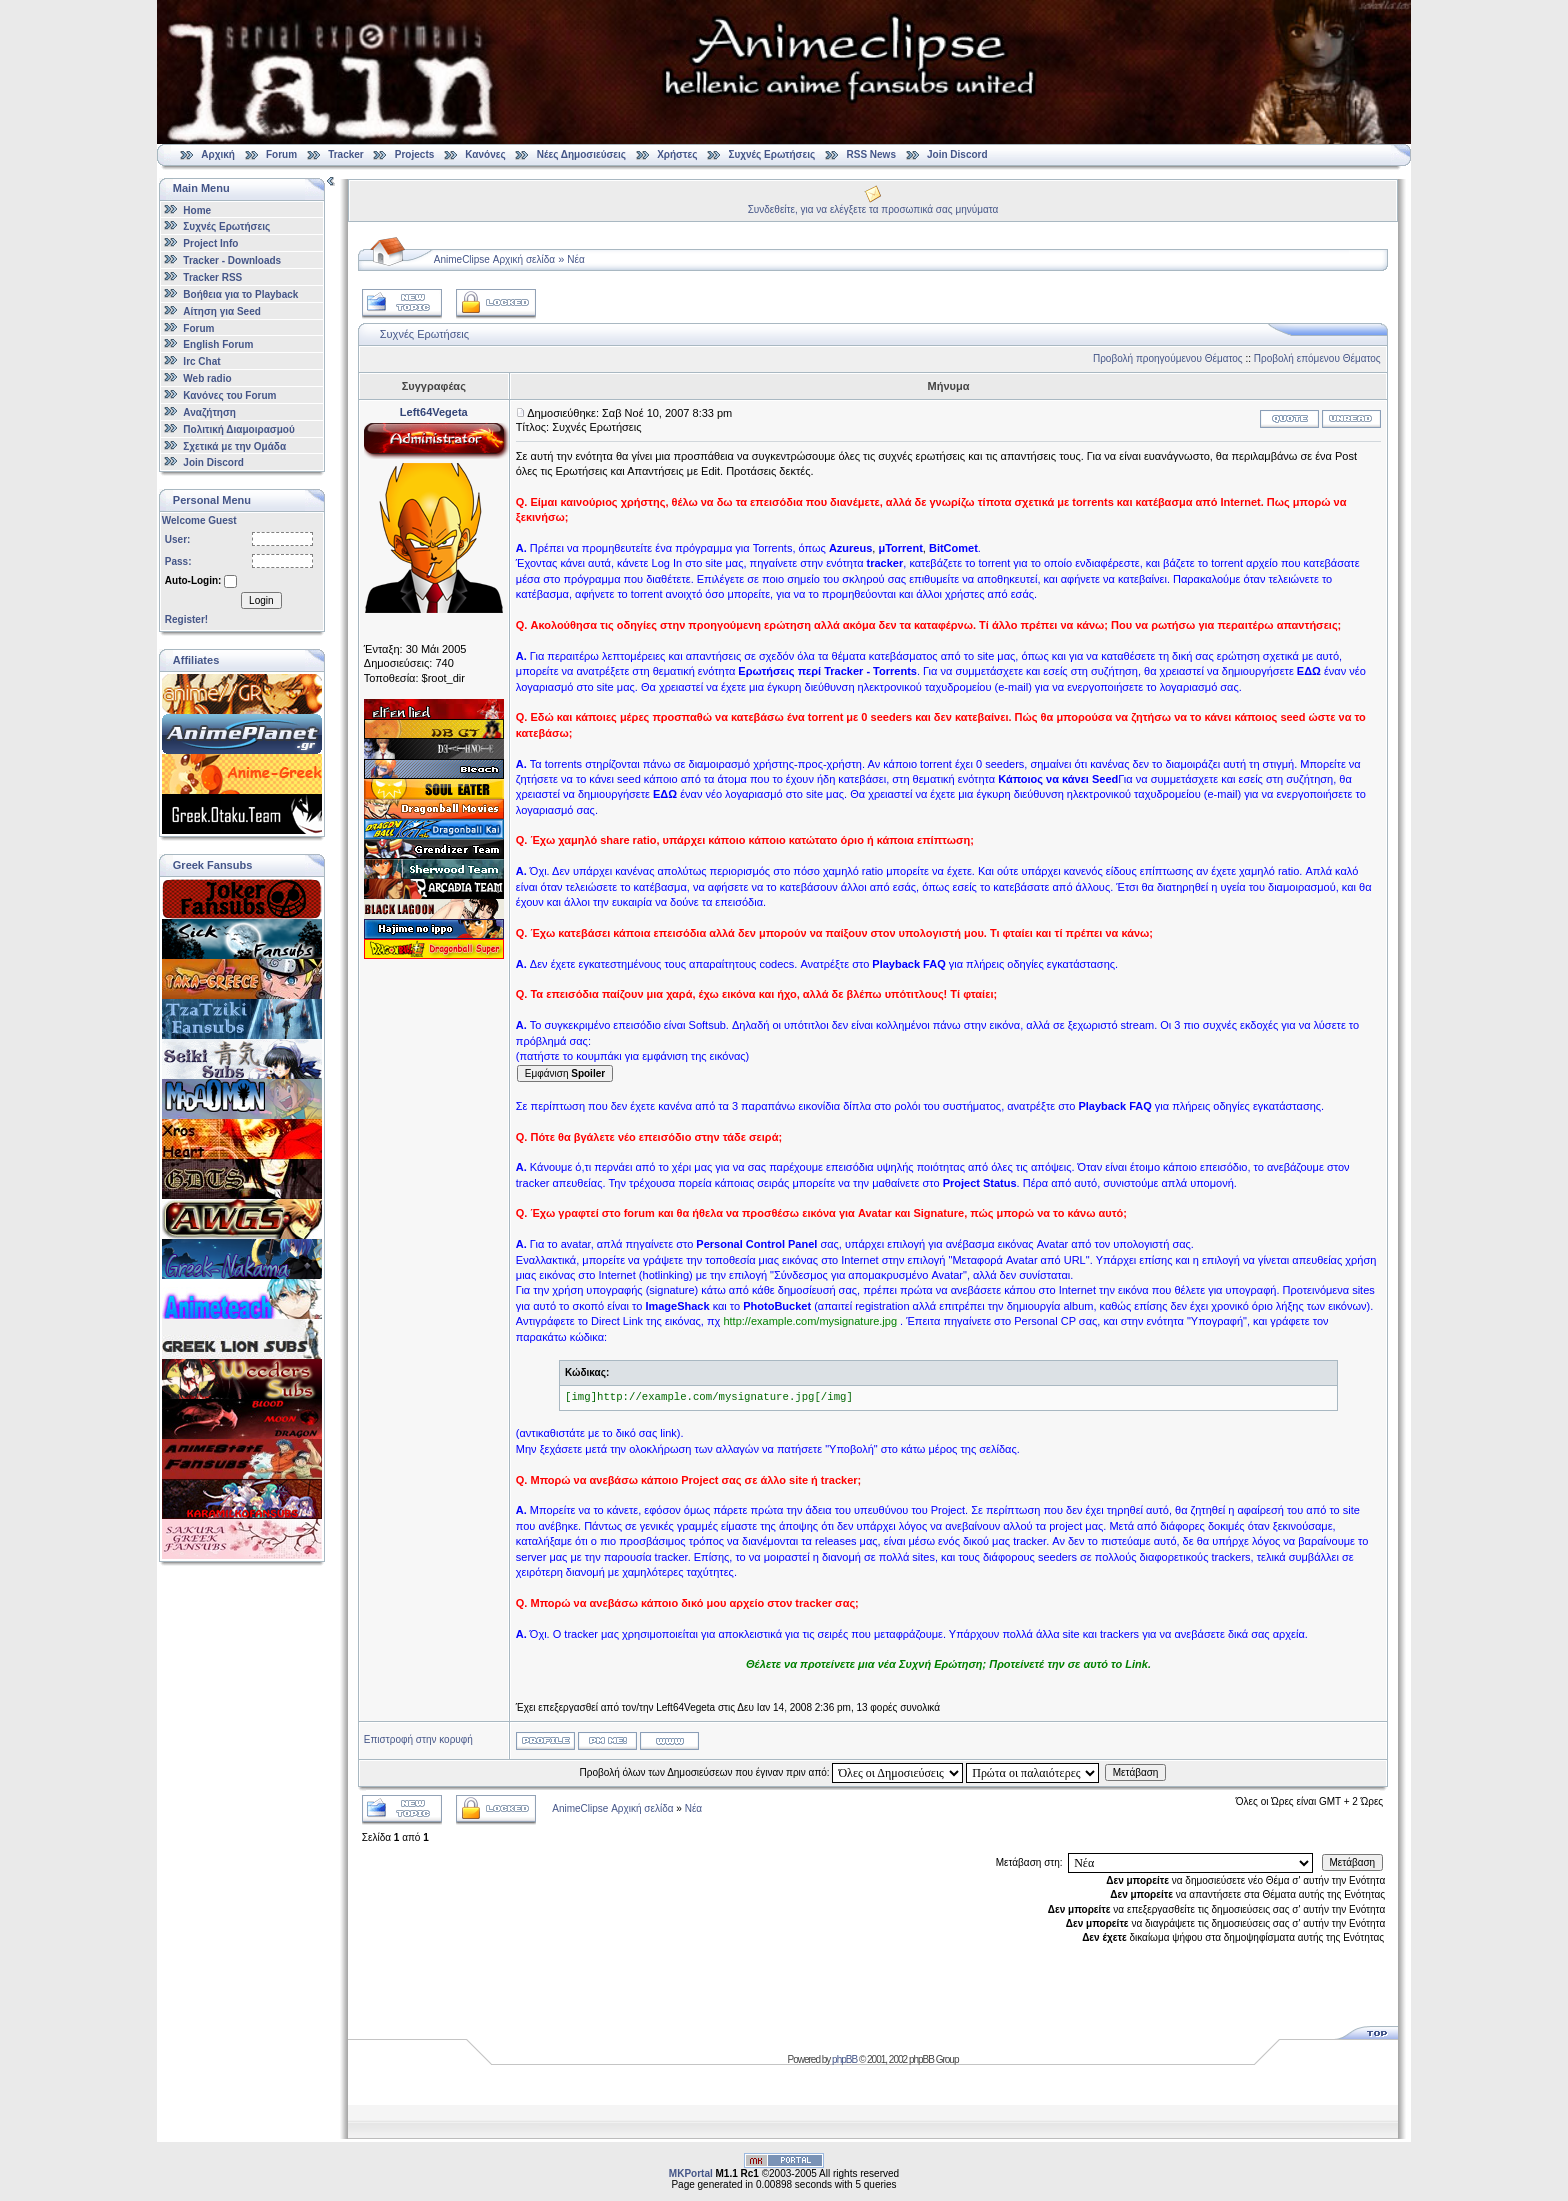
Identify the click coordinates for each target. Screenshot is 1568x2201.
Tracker (346, 154)
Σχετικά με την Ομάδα (234, 445)
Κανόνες (485, 154)
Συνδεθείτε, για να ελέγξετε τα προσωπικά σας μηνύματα (873, 209)
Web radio (207, 378)
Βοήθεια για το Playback (240, 294)
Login (261, 600)
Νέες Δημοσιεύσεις (581, 154)
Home (197, 209)
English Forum (218, 344)
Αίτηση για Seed (221, 311)
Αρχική (218, 154)
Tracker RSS (212, 277)
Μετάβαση (1136, 1772)
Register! (186, 619)
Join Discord (957, 154)
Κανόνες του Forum (229, 395)
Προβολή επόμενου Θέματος (1317, 358)
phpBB (844, 2059)
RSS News (871, 154)
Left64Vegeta (434, 412)
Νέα (575, 259)
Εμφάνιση (565, 1073)
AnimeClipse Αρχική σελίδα (494, 259)
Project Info (210, 243)
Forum (281, 154)
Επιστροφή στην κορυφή (418, 1739)
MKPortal (691, 2173)
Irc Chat (201, 361)
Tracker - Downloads (232, 260)
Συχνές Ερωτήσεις (773, 154)
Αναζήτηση (209, 412)
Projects (414, 154)
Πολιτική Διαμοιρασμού (238, 429)
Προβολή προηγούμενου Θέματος (1168, 358)
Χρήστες (677, 154)
